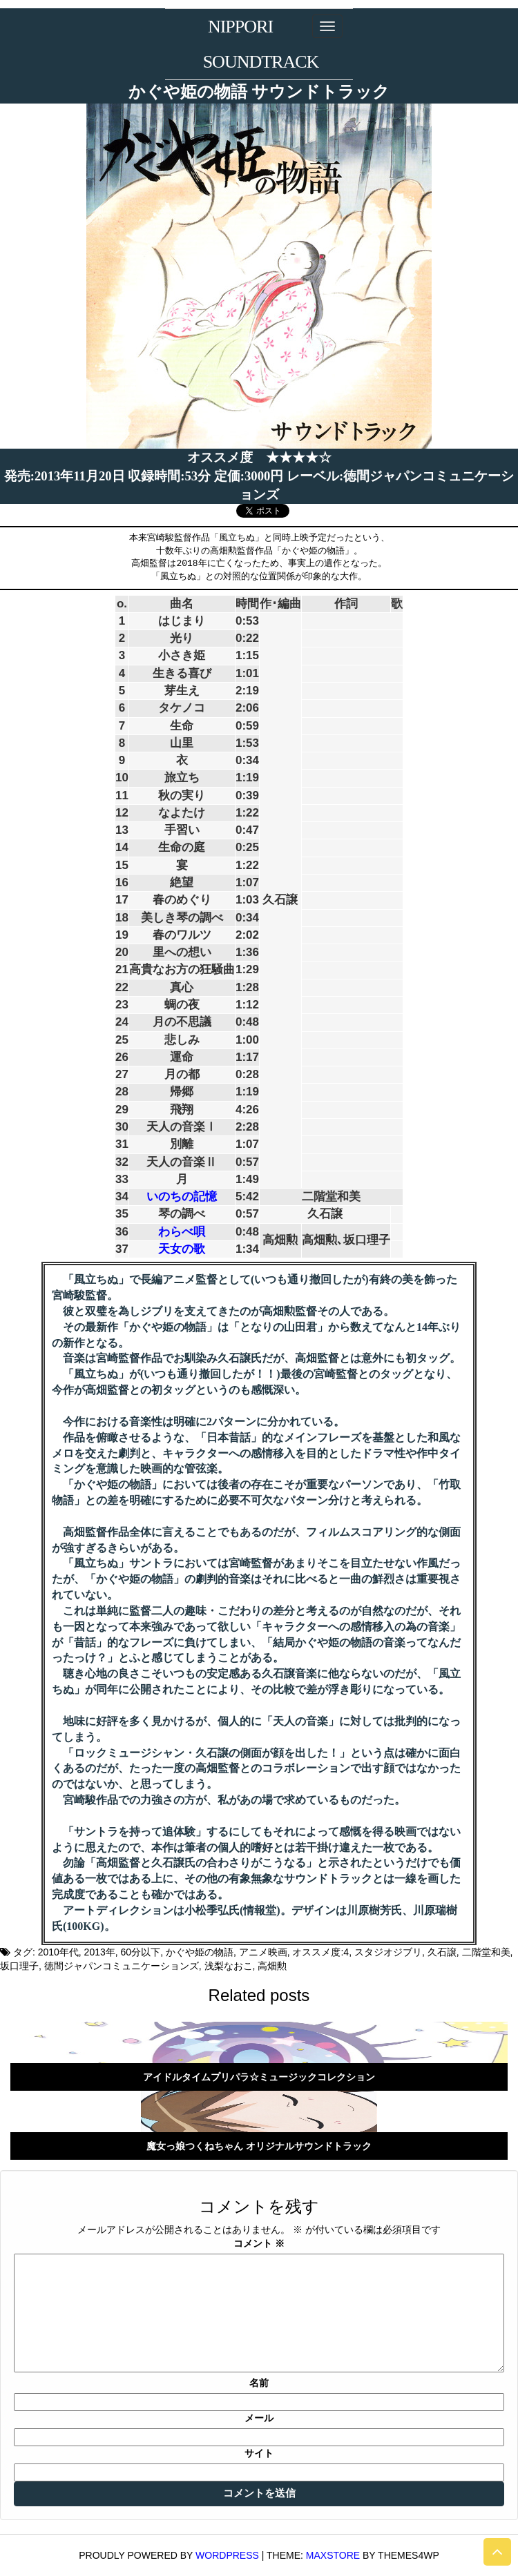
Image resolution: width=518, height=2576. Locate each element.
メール (259, 2417)
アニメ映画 (263, 1952)
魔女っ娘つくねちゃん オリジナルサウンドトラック (259, 2145)
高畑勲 (272, 1965)
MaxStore (333, 2555)
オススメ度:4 (320, 1952)
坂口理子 (19, 1965)
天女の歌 (181, 1249)
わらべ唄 (181, 1231)
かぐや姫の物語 (199, 1952)
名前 (259, 2382)
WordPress (227, 2555)
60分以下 (141, 1952)
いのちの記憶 (181, 1196)
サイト (259, 2453)
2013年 (99, 1952)
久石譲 (442, 1952)
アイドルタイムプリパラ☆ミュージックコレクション (259, 2076)
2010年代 (58, 1952)
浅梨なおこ (228, 1965)
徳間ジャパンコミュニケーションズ (121, 1965)
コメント (259, 2243)
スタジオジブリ (388, 1952)
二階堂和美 (486, 1952)
